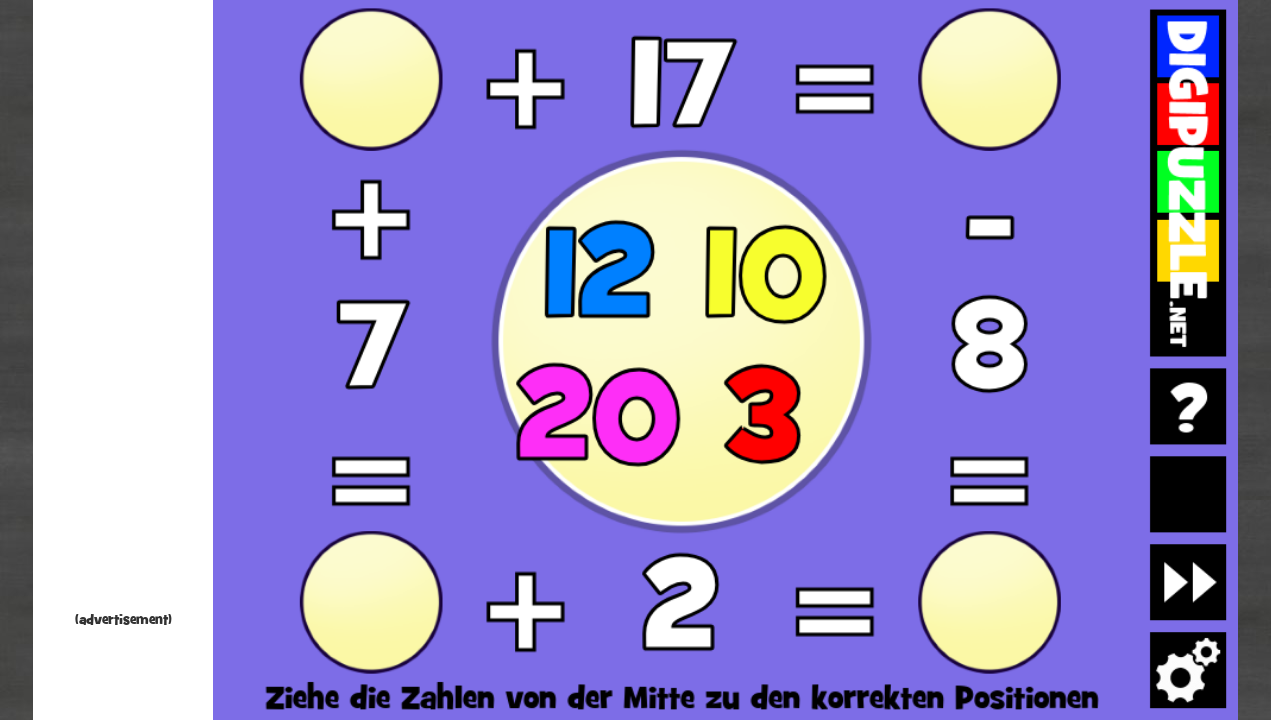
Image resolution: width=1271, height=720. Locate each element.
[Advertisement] (123, 310)
